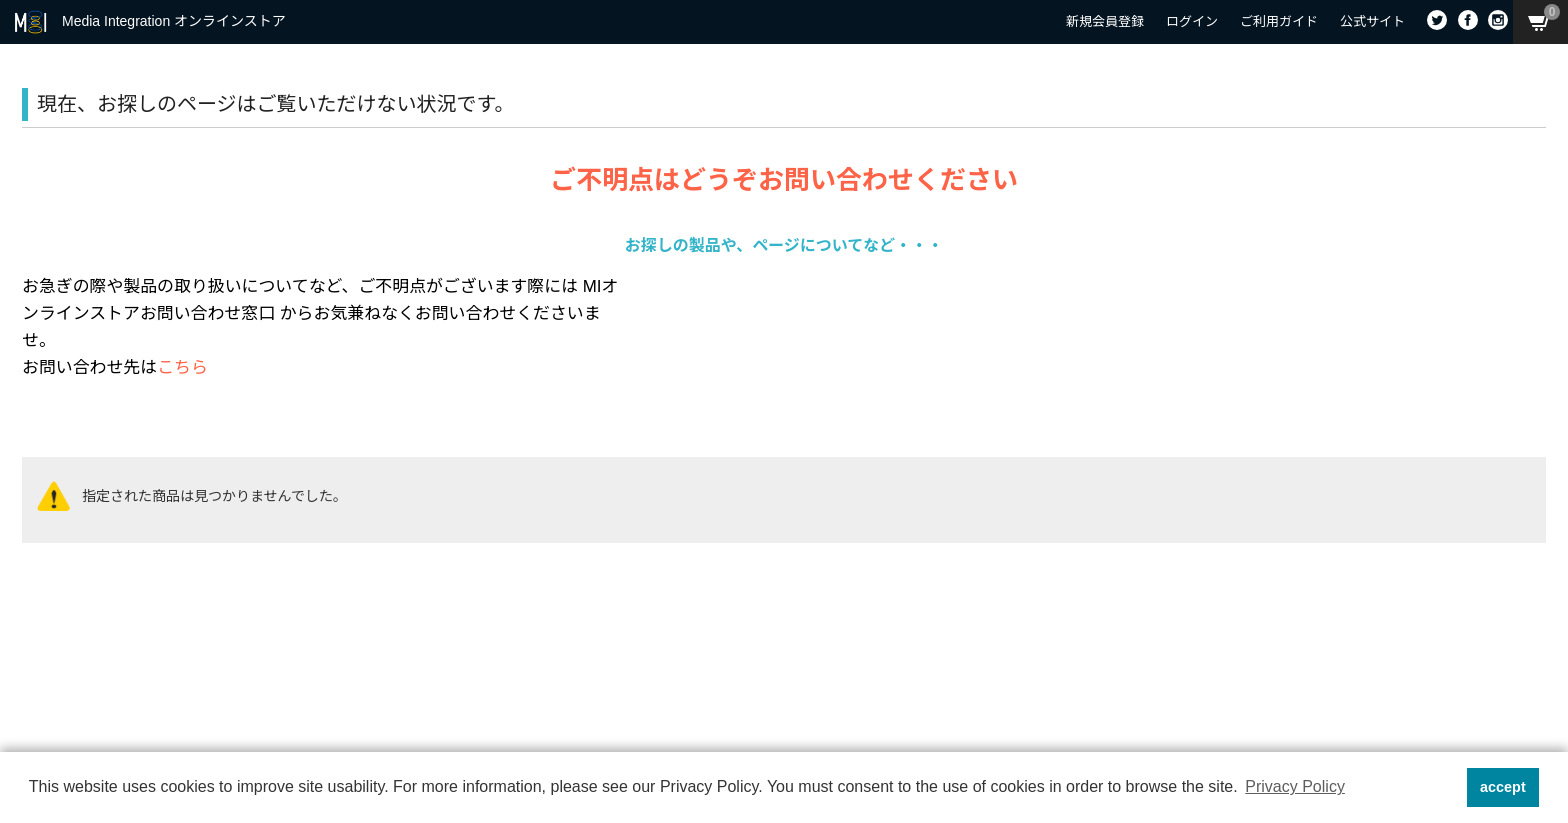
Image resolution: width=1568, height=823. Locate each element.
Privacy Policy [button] (1295, 786)
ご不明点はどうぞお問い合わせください (784, 180)
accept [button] (1503, 787)
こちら (182, 367)
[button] (1445, 788)
